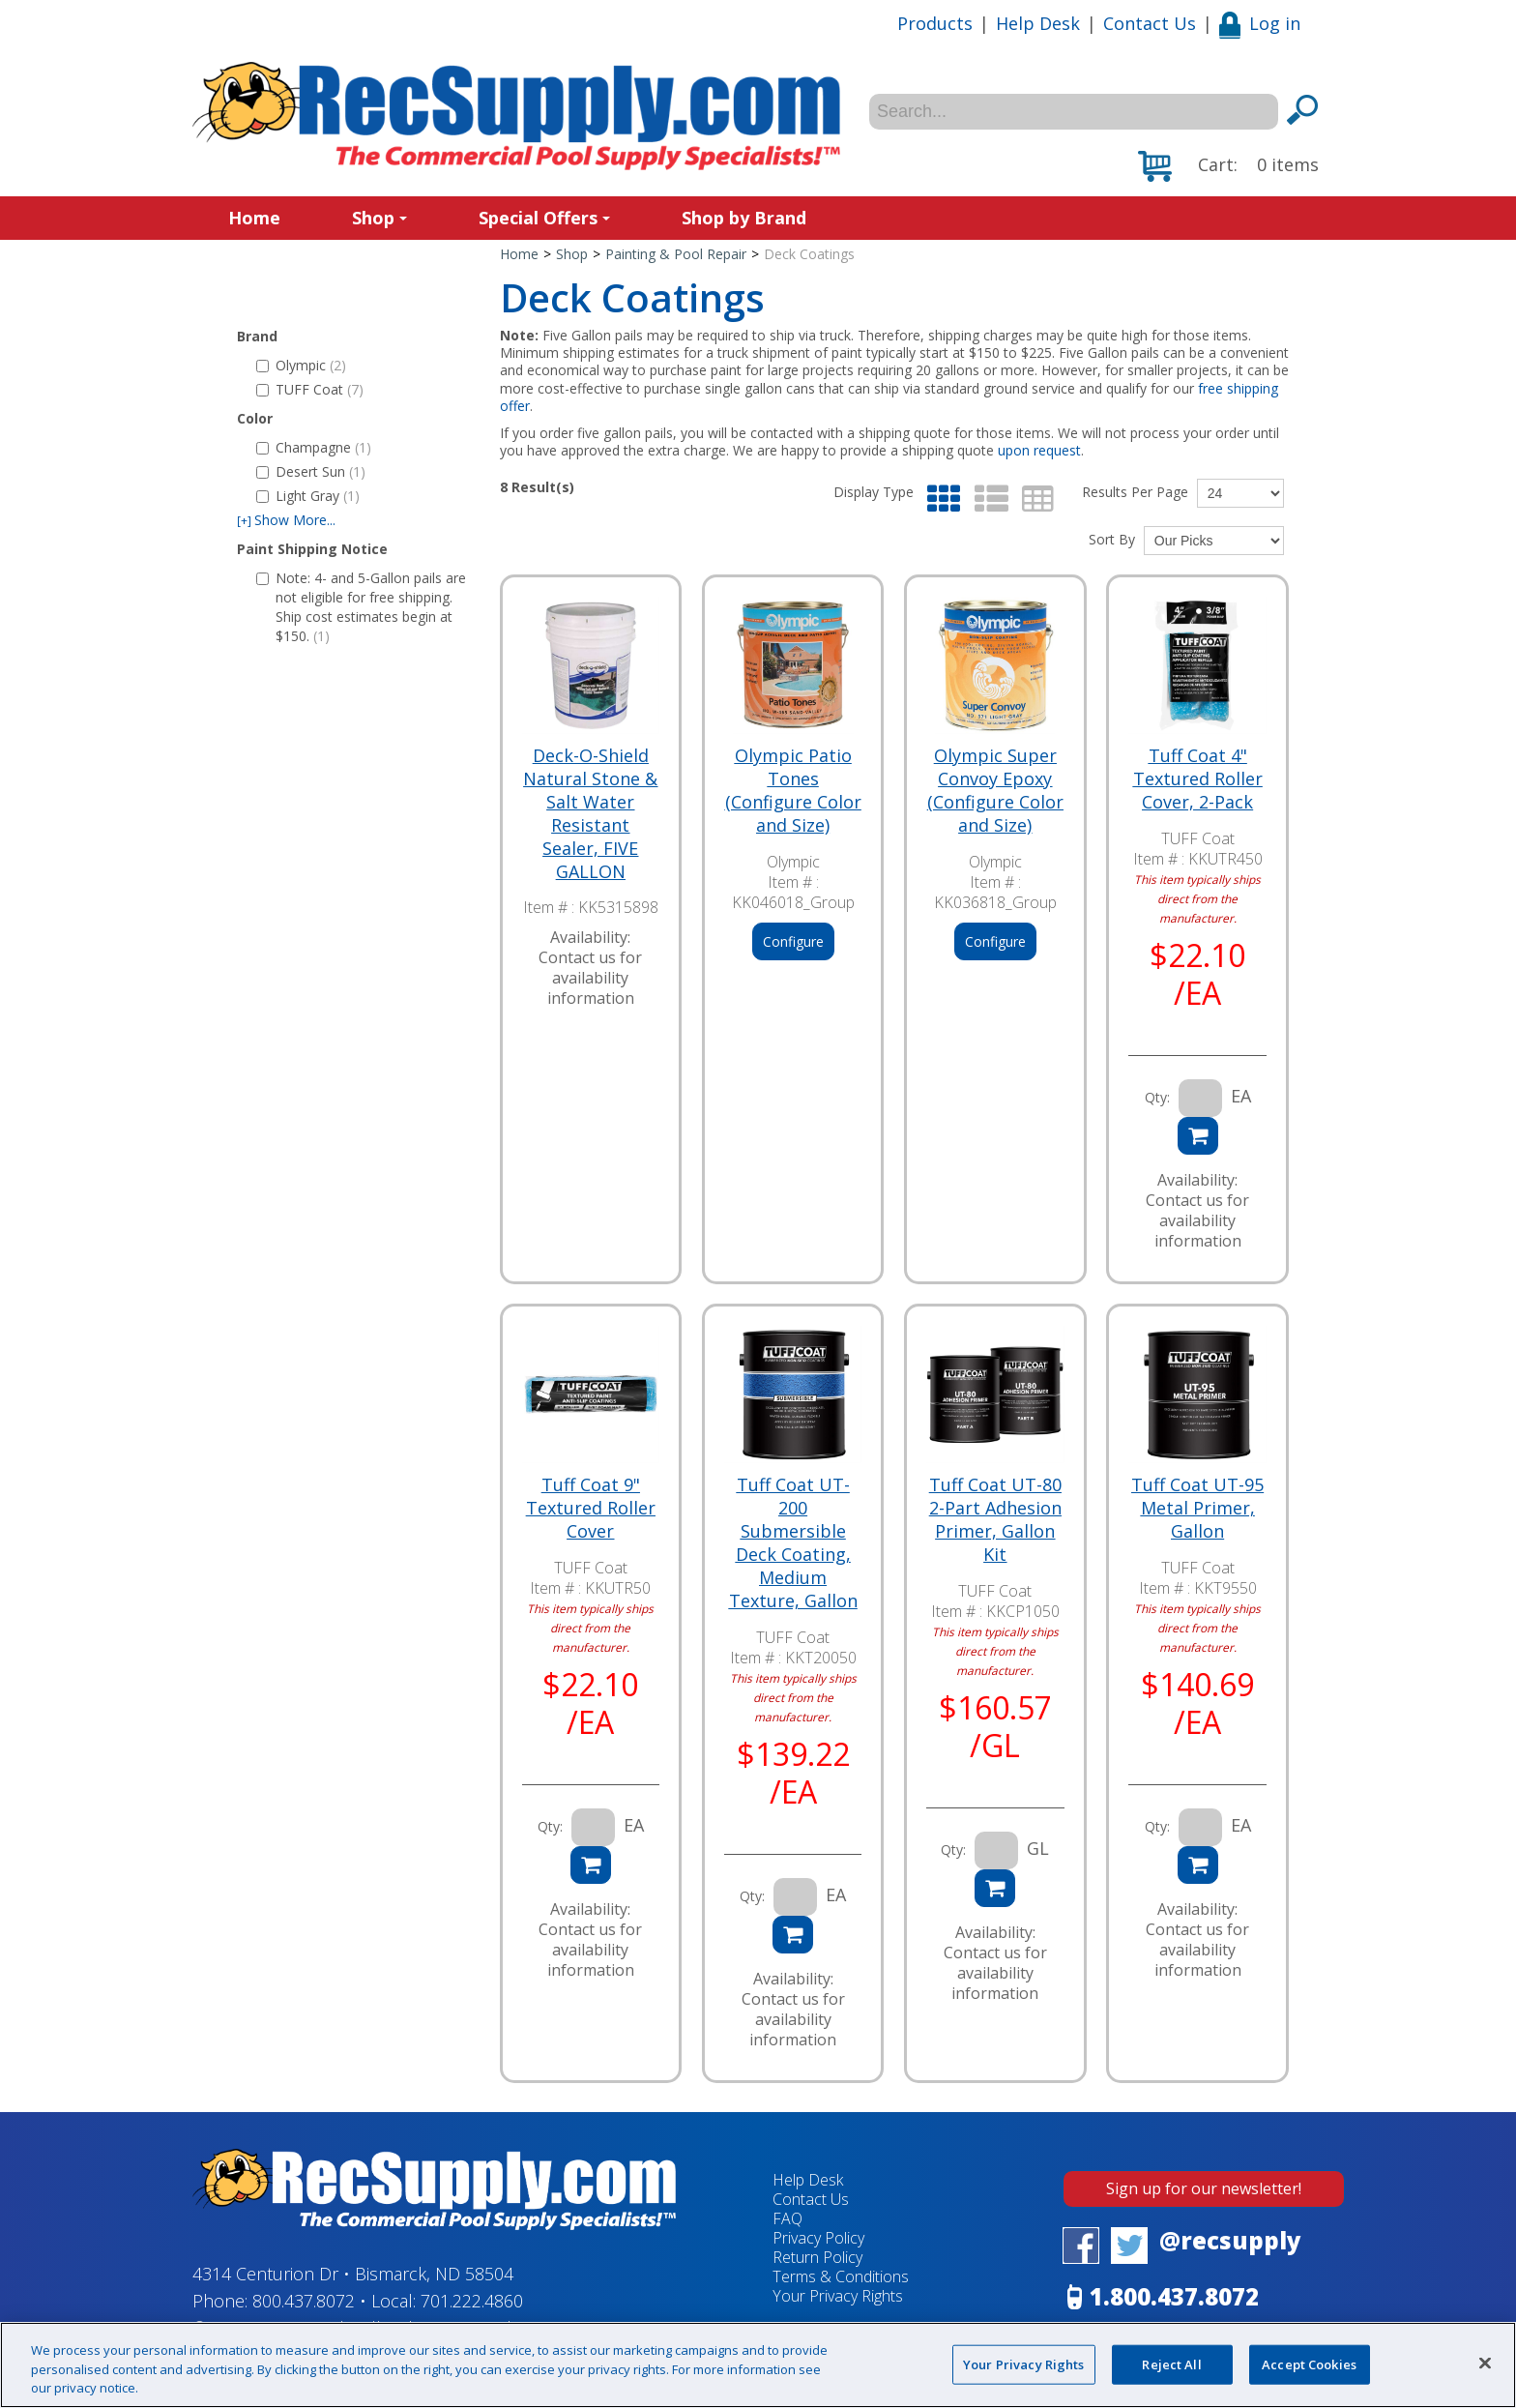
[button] (1228, 166)
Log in (1259, 23)
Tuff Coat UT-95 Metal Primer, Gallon (1197, 1507)
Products (935, 23)
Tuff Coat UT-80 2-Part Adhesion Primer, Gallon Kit (995, 1519)
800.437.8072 (303, 2300)
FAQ (787, 2218)
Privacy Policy (818, 2237)
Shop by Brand (744, 217)
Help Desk (1038, 23)
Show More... (286, 520)
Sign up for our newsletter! (1203, 2188)
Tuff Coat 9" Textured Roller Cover (591, 1507)
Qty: (1157, 1097)
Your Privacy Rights (838, 2295)
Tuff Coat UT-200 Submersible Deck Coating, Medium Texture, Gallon (793, 1542)
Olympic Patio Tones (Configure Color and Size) (793, 790)
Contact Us (1149, 23)
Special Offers (544, 217)
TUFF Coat (310, 389)
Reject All (1171, 2363)
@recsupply (1230, 2240)
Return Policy (817, 2257)
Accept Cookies (1309, 2363)
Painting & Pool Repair (675, 254)
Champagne (313, 447)
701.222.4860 (472, 2300)
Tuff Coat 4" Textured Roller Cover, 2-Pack (1198, 778)
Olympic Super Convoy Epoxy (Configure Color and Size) (995, 790)
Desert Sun (310, 471)
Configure (793, 941)
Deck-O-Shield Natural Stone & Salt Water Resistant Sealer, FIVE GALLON (590, 813)
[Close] (1485, 2362)
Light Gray (308, 495)
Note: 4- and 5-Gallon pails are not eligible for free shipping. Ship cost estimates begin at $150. (361, 607)
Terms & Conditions (841, 2276)
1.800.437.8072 (1174, 2296)
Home (254, 217)
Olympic (301, 365)
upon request (1039, 450)
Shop (379, 217)
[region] (758, 2365)
